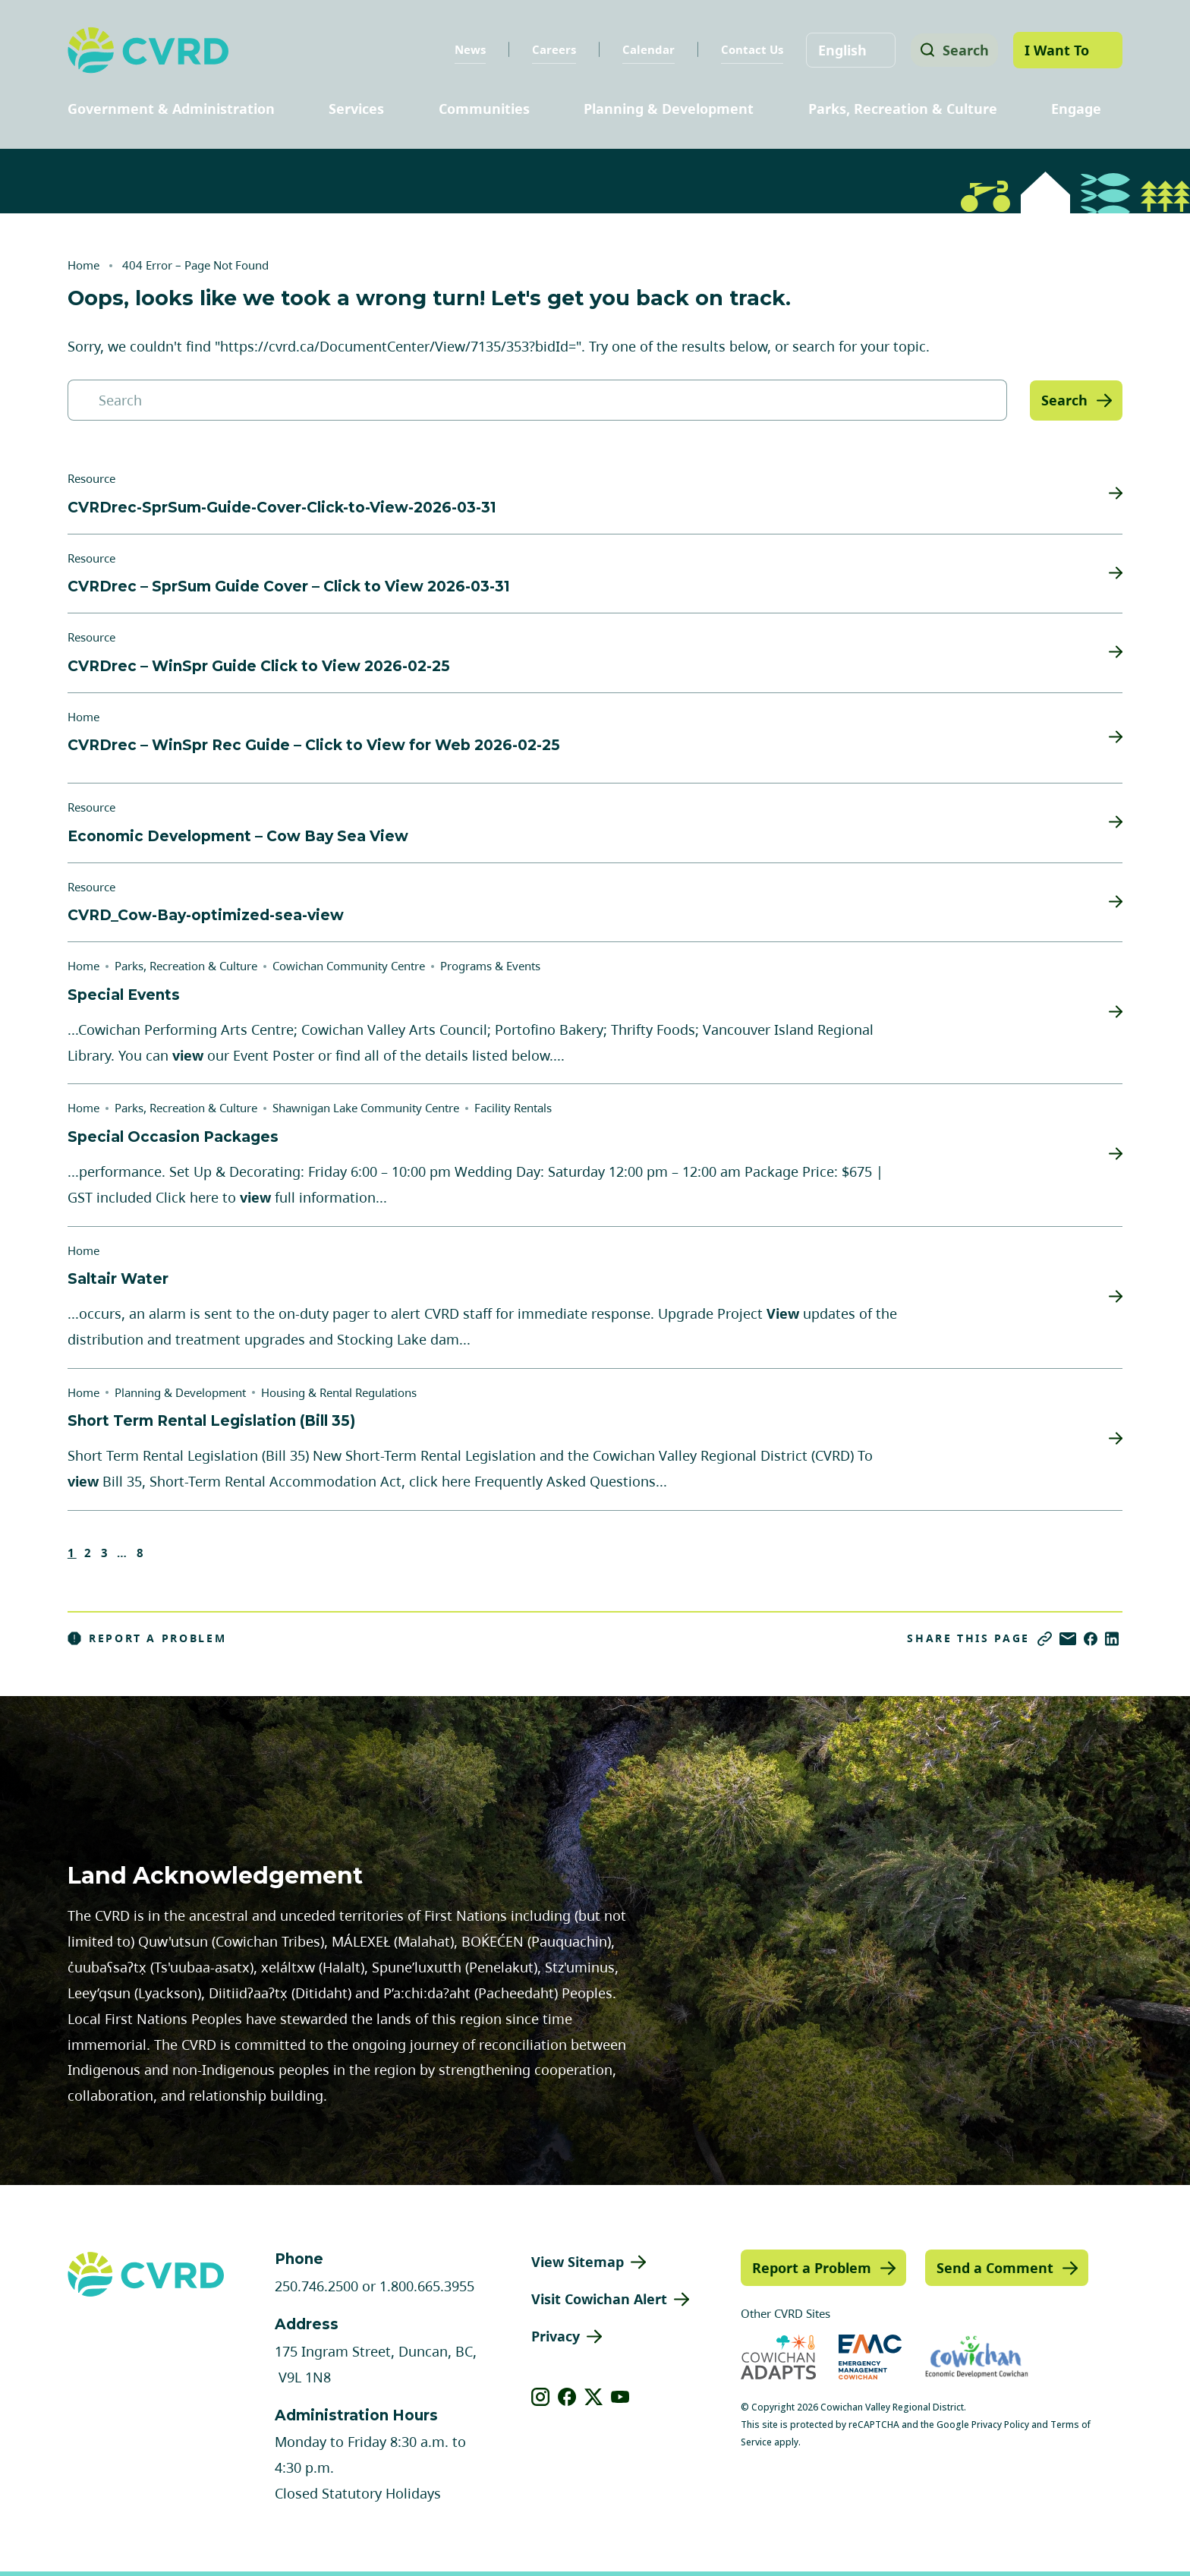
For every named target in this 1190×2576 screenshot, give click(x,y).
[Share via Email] (1068, 1639)
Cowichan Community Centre (348, 965)
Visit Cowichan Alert (599, 2299)
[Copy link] (1045, 1639)
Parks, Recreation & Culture (902, 108)
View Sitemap (577, 2262)
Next (165, 1553)
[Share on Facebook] (1090, 1639)
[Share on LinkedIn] (1111, 1639)
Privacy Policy (1000, 2424)
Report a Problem (147, 1638)
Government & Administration (171, 108)
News (464, 49)
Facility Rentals (513, 1107)
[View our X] (593, 2397)
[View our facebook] (567, 2397)
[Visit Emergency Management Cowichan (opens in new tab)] (870, 2357)
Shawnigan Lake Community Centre (365, 1107)
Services (356, 108)
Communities (484, 108)
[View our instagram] (540, 2397)
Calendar (643, 49)
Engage (1076, 108)
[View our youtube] (620, 2397)
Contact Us (747, 49)
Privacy (555, 2336)
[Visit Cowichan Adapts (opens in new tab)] (778, 2357)
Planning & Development (669, 108)
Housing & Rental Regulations (339, 1392)
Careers (549, 49)
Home (83, 265)
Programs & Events (490, 965)
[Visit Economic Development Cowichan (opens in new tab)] (976, 2357)
